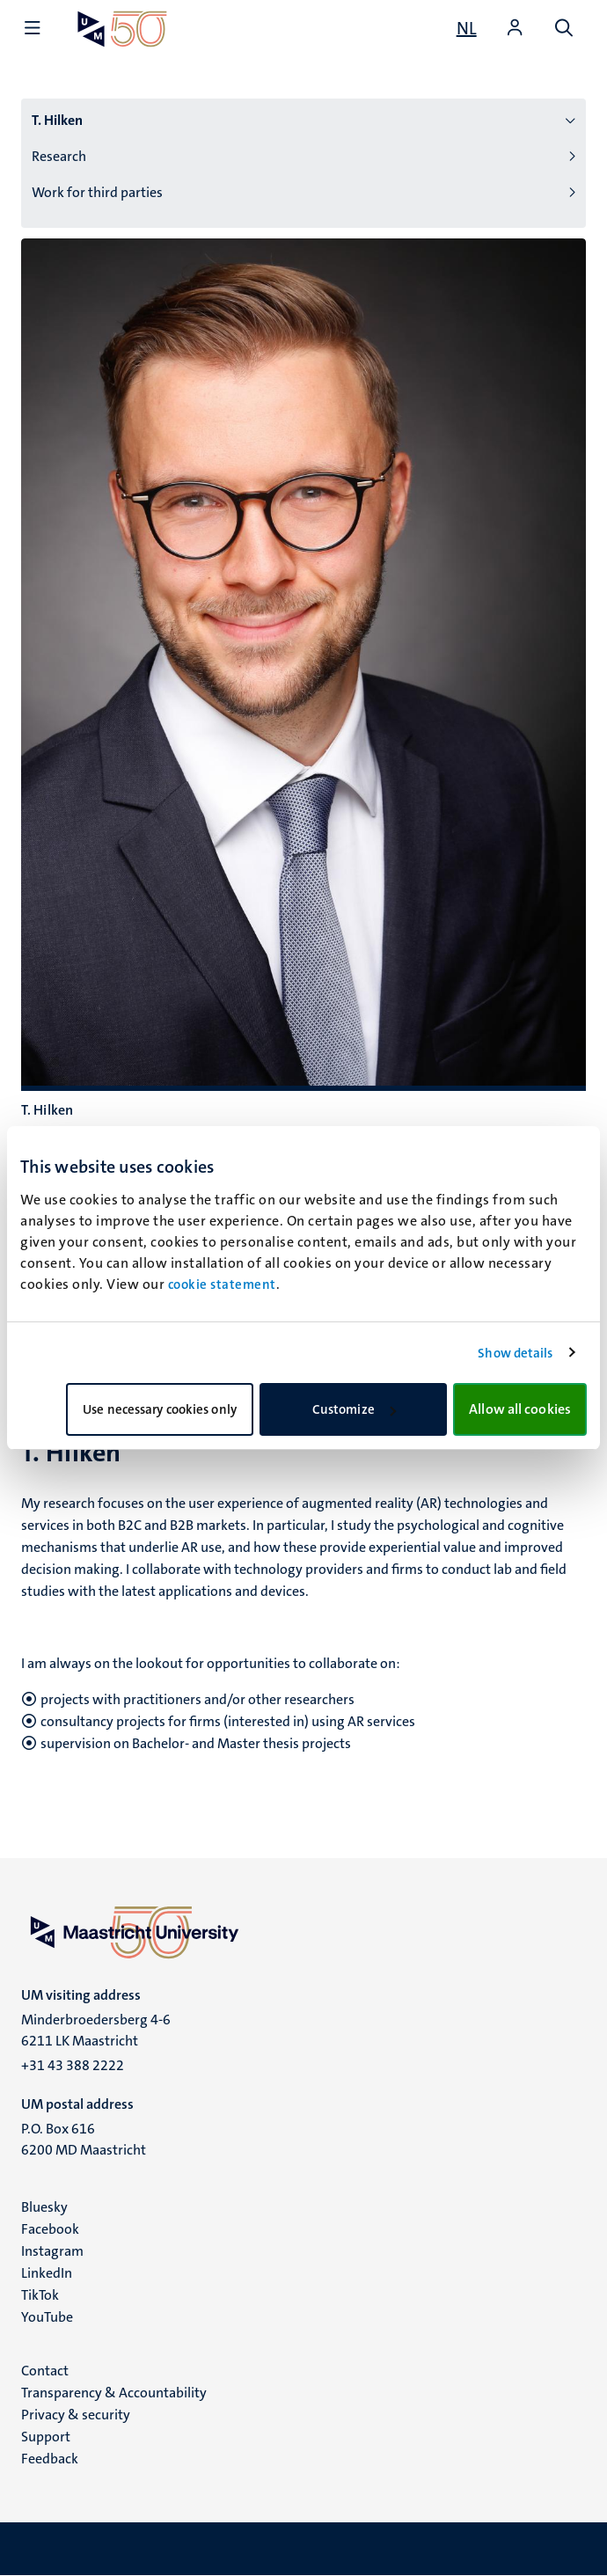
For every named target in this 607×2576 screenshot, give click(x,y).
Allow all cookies (520, 1409)
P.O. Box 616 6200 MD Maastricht (83, 2139)
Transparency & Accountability (114, 2392)
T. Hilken (57, 120)
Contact (45, 2370)
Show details (515, 1353)
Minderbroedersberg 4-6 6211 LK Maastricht (96, 2030)
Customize (354, 1409)
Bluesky (44, 2207)
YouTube (47, 2317)
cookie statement (222, 1284)
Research (59, 156)
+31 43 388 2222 (72, 2065)
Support (45, 2436)
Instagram (52, 2251)
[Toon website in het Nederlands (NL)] (466, 28)
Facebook (50, 2229)
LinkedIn (46, 2273)
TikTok (40, 2295)
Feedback (49, 2458)
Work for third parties (97, 192)
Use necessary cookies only (160, 1409)
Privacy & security (75, 2414)
